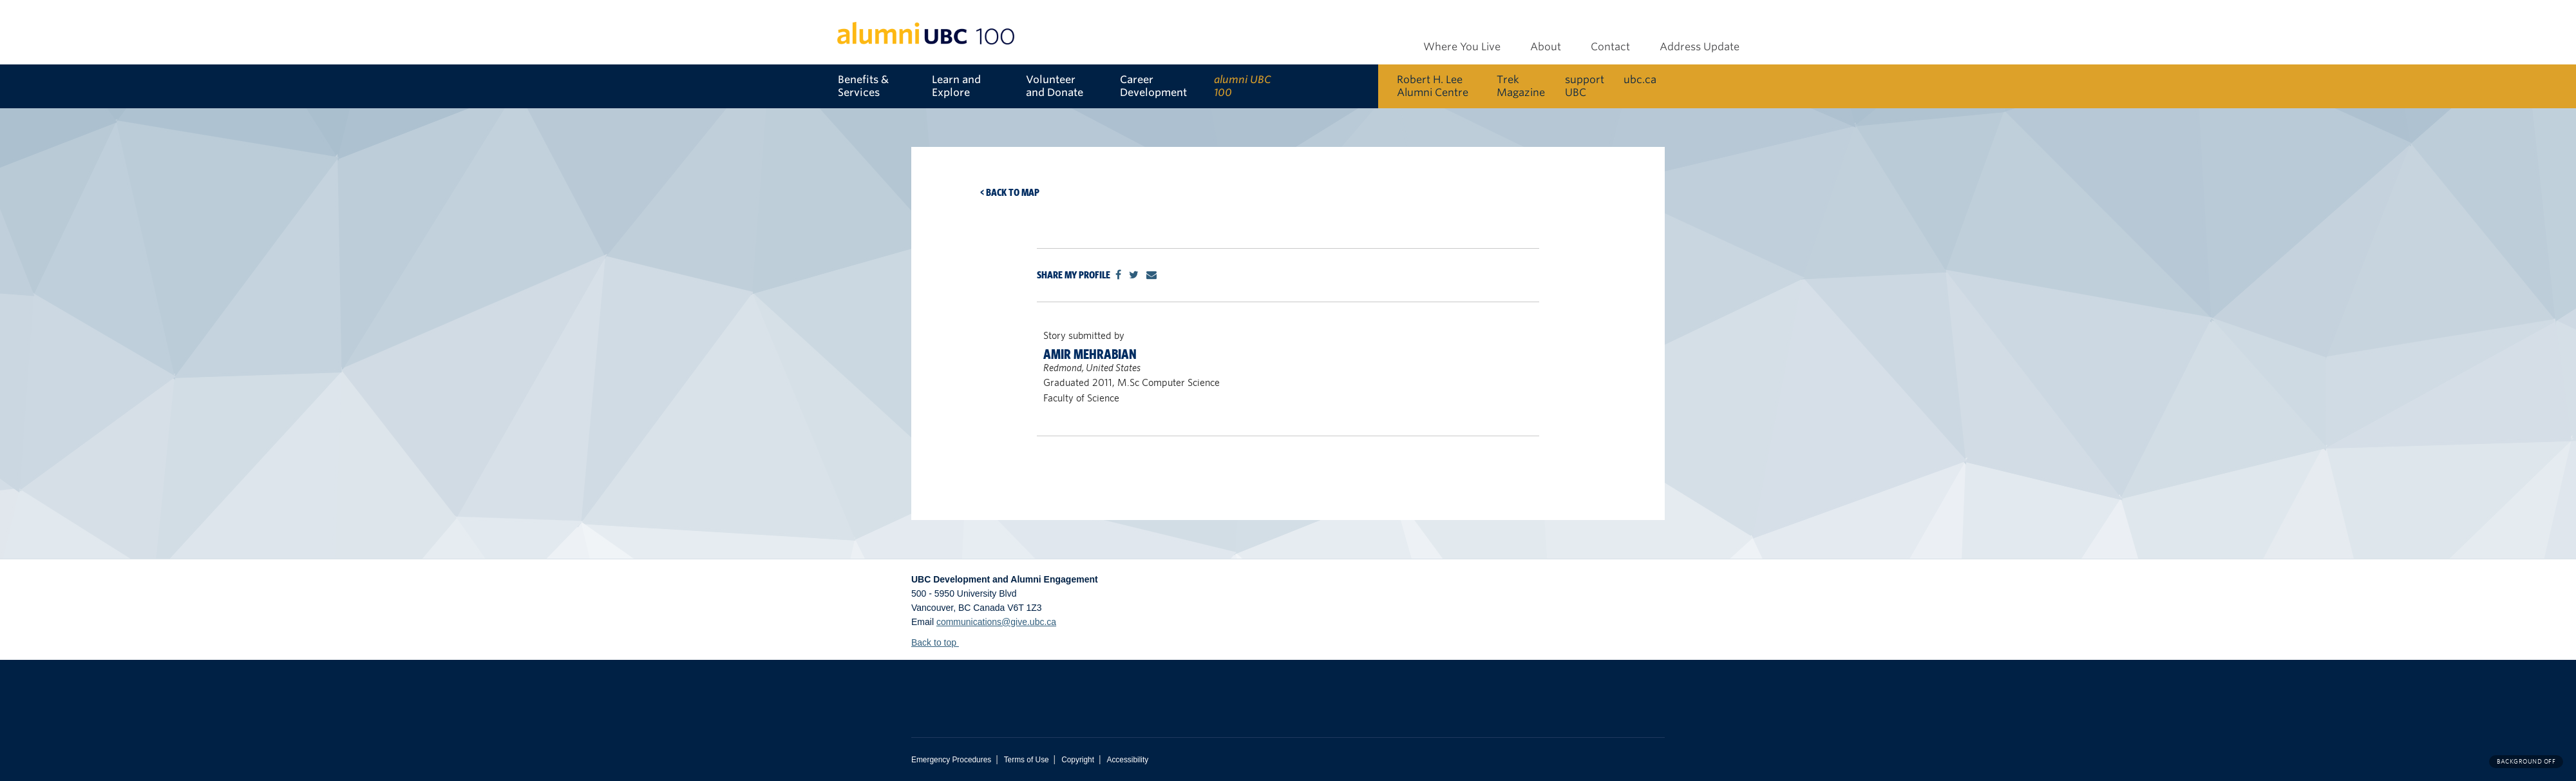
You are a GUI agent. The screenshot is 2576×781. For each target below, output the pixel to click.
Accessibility (1127, 759)
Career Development (1153, 86)
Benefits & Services (863, 86)
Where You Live (1462, 47)
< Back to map (1009, 192)
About (1545, 47)
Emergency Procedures (951, 759)
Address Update (1699, 47)
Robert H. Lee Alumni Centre (1432, 86)
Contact (1610, 47)
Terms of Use (1026, 759)
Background (2526, 761)
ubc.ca (1640, 79)
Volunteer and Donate (1054, 86)
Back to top (940, 642)
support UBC (1584, 86)
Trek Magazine (1521, 86)
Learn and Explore (956, 86)
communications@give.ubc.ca (996, 622)
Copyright (1077, 759)
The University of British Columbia (1062, 689)
